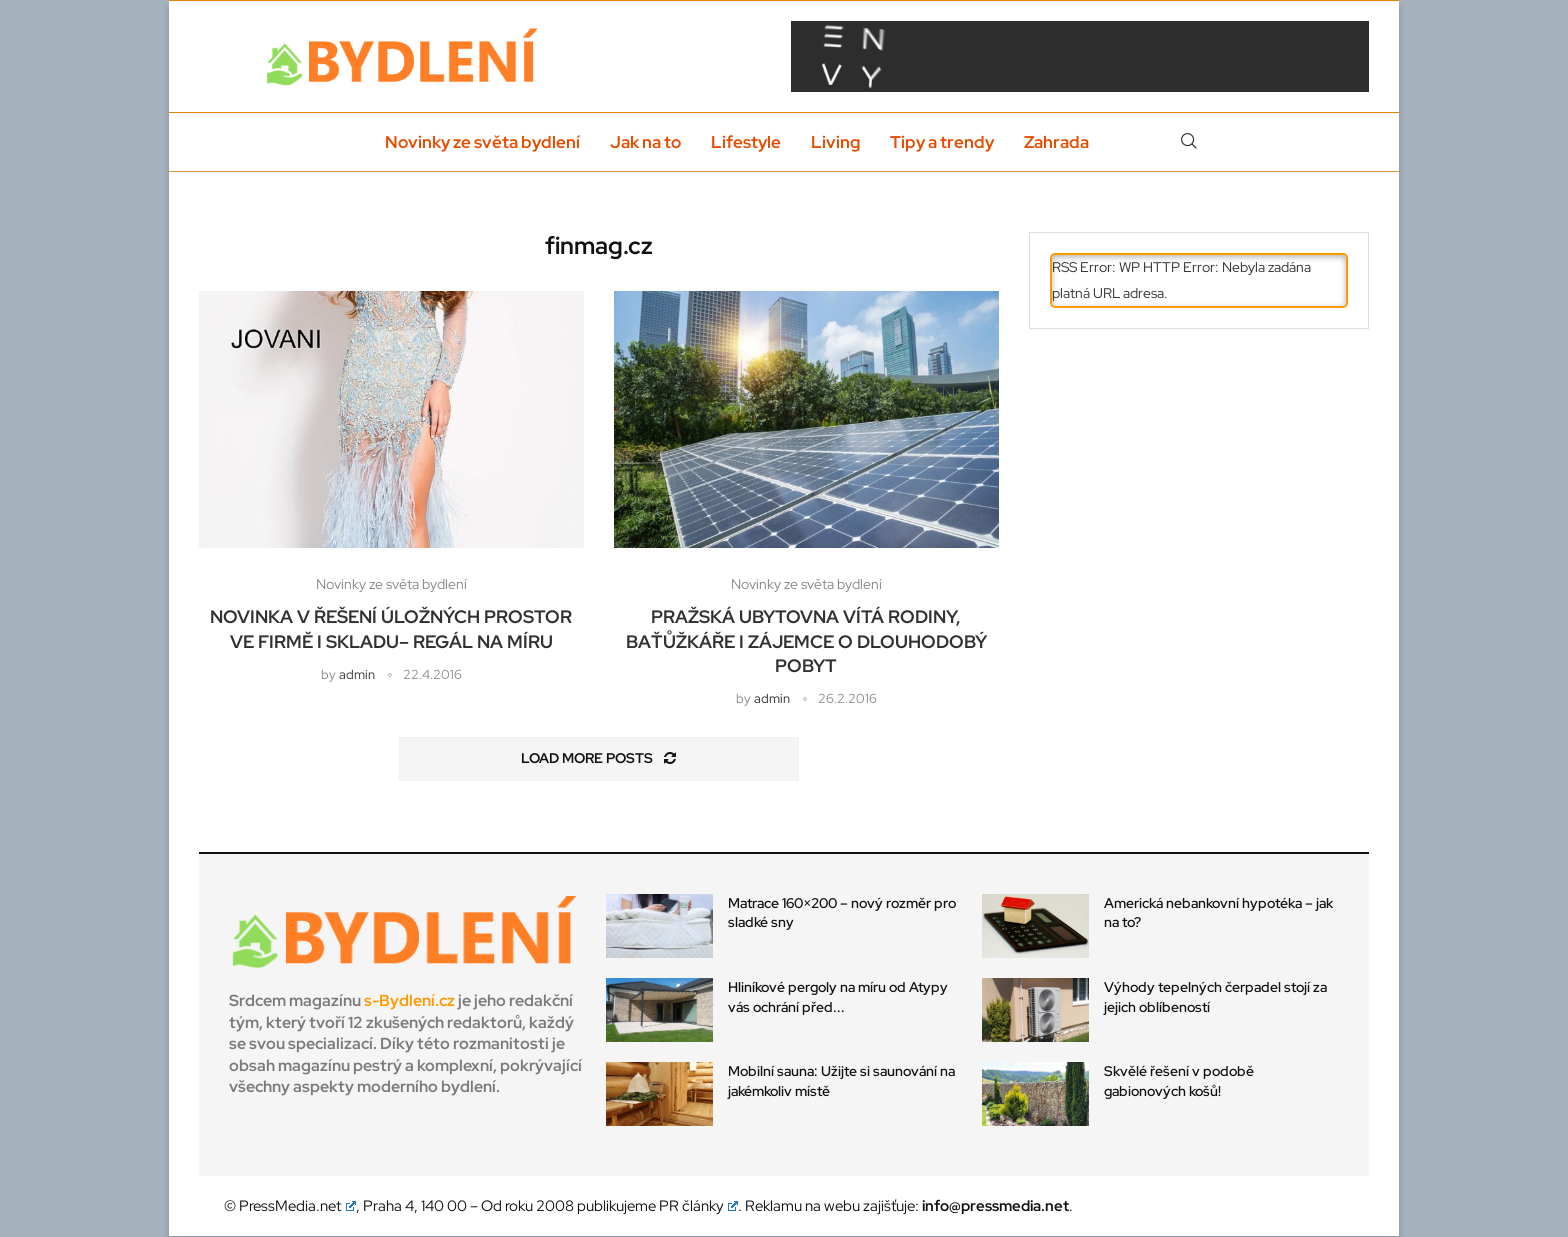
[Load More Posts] (599, 760)
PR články (699, 1207)
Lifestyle (746, 142)
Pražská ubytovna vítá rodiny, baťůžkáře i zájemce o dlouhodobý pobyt (806, 642)
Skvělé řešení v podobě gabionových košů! (1179, 1082)
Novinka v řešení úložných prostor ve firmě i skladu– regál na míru (391, 629)
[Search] (1189, 142)
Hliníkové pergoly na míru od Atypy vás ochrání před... (838, 997)
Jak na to (645, 142)
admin (357, 674)
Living (835, 142)
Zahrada (1056, 142)
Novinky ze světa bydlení (482, 142)
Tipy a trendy (942, 142)
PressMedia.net (297, 1207)
